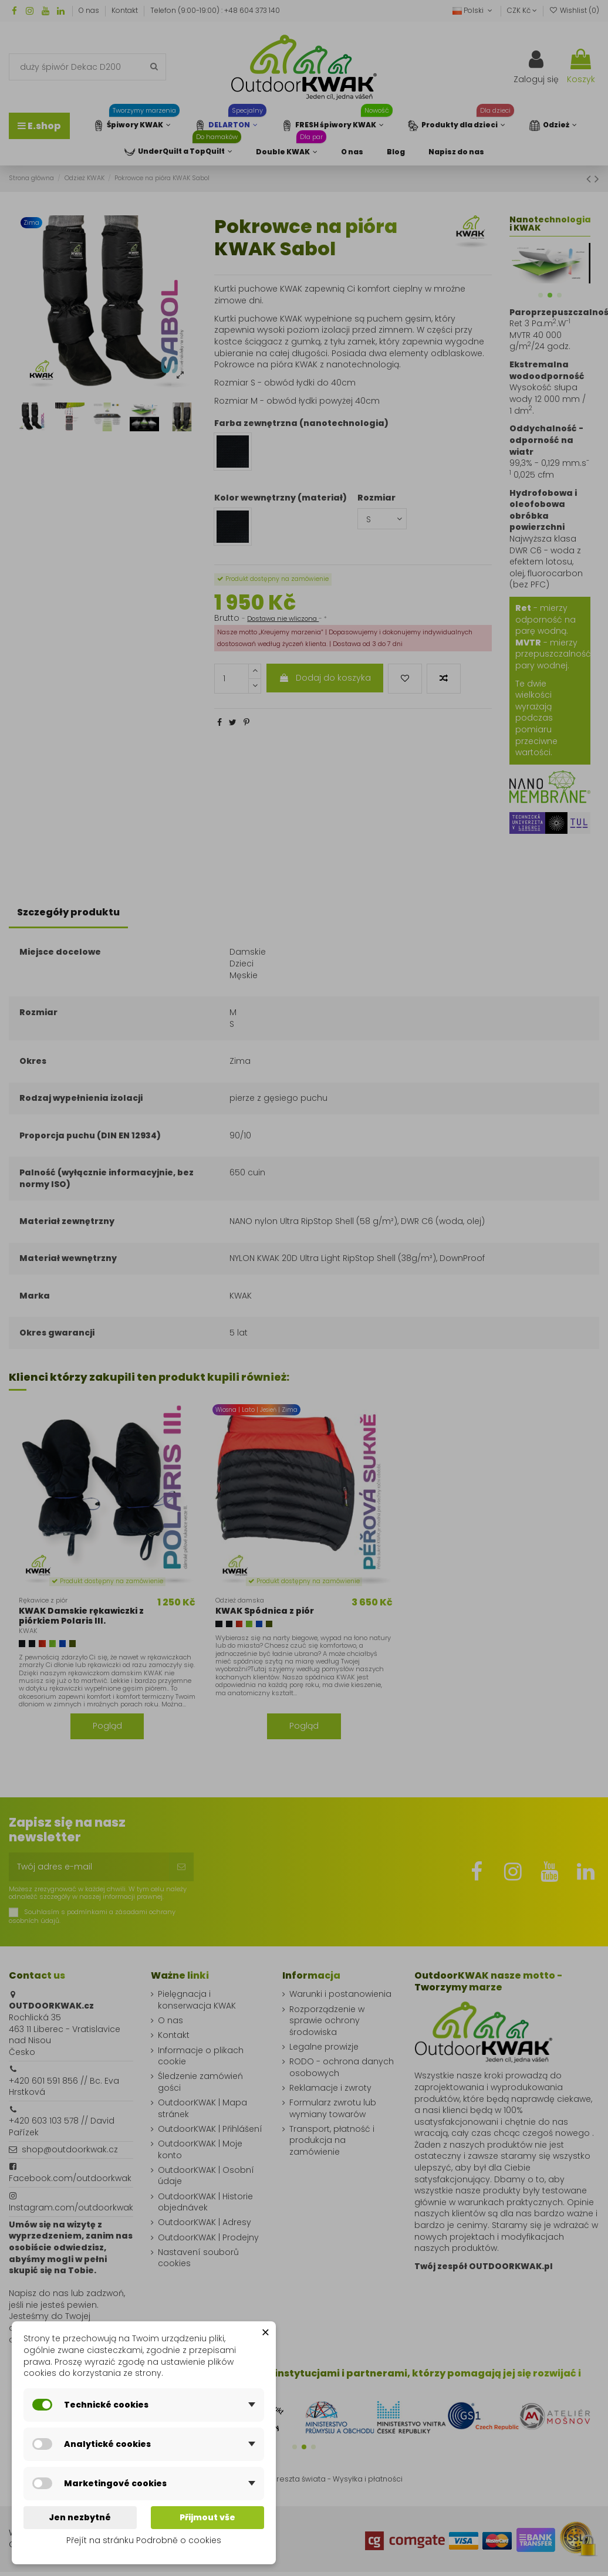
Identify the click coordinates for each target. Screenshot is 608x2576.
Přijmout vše (207, 2517)
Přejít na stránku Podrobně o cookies (143, 2540)
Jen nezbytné (80, 2517)
